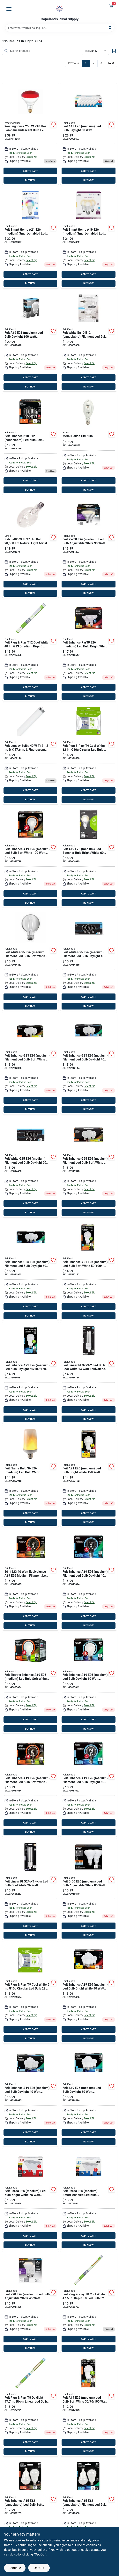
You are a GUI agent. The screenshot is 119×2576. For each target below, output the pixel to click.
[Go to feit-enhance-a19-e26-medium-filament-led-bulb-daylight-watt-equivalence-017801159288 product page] (88, 1579)
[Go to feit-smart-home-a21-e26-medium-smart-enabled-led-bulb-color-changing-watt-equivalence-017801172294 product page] (30, 237)
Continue (15, 2568)
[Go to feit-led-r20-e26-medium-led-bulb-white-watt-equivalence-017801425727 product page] (30, 2302)
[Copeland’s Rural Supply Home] (59, 8)
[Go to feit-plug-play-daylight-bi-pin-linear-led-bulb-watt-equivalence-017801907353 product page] (30, 2405)
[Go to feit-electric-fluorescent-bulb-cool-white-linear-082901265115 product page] (30, 753)
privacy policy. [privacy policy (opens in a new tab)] (36, 2550)
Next (111, 63)
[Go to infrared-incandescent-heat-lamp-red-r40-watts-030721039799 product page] (30, 134)
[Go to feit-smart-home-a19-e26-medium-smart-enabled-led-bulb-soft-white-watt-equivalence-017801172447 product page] (88, 237)
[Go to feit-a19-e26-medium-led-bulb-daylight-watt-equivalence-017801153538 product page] (88, 2096)
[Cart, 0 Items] (111, 6)
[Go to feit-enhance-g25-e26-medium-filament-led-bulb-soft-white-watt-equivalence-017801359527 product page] (88, 1166)
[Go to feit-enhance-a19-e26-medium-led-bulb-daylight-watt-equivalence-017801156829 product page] (88, 1683)
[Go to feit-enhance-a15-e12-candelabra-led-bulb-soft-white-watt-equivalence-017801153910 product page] (30, 2509)
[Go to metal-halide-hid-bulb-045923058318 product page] (88, 444)
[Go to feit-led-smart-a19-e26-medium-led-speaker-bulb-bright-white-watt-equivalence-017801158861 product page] (88, 857)
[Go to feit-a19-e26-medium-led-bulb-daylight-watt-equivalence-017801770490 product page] (30, 341)
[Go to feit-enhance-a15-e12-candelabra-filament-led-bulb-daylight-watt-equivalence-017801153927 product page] (88, 2509)
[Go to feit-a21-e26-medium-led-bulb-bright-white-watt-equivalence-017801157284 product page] (88, 1476)
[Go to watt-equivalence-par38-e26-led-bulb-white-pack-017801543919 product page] (88, 547)
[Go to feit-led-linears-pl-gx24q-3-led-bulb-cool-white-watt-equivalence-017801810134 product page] (30, 1889)
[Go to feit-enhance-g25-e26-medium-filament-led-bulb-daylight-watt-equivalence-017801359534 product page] (30, 1270)
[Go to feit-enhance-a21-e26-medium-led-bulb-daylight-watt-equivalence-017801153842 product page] (30, 1373)
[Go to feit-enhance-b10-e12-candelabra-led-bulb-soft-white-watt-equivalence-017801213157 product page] (30, 444)
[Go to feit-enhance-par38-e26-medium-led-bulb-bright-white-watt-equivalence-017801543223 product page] (88, 650)
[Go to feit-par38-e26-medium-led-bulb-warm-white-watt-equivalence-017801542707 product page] (30, 2199)
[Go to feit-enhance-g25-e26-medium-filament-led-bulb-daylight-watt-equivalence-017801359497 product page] (88, 1063)
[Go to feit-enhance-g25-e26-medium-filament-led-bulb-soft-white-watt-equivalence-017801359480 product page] (30, 1063)
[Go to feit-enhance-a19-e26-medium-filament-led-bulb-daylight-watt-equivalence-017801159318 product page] (88, 1786)
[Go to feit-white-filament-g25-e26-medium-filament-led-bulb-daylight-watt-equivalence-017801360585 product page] (30, 1166)
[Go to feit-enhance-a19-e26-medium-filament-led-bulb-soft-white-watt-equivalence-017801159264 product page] (30, 1579)
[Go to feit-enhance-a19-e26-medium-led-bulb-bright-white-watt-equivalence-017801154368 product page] (88, 1992)
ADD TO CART (30, 171)
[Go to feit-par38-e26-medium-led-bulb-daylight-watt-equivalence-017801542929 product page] (88, 2199)
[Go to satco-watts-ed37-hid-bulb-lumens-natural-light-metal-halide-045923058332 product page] (30, 547)
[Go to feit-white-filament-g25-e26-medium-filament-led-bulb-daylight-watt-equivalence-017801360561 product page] (88, 960)
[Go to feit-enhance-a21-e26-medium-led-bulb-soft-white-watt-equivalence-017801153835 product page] (88, 1270)
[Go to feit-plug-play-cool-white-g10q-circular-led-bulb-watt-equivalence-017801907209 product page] (88, 753)
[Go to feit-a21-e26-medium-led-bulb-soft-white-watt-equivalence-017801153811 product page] (88, 2405)
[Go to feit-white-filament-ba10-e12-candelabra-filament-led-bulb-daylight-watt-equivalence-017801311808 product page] (88, 341)
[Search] (110, 27)
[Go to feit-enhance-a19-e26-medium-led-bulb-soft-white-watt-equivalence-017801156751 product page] (30, 1683)
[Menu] (8, 9)
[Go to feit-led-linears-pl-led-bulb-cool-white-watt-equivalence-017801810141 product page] (88, 1373)
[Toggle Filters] (114, 51)
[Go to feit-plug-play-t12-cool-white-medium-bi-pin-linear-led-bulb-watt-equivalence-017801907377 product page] (30, 650)
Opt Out (39, 2568)
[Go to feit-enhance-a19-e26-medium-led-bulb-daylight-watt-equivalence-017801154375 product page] (30, 2096)
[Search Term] (59, 28)
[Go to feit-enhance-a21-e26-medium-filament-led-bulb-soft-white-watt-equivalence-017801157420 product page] (30, 857)
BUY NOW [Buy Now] (30, 180)
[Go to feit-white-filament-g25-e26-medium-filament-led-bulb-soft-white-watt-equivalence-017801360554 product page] (30, 960)
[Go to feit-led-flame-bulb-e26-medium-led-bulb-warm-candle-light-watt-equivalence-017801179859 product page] (30, 1476)
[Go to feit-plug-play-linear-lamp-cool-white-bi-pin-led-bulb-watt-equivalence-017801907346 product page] (88, 2302)
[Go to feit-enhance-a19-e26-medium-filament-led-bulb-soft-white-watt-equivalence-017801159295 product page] (30, 1786)
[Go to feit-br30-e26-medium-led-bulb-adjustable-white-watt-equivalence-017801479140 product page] (88, 1889)
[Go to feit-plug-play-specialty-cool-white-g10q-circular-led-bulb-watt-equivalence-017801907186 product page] (30, 1992)
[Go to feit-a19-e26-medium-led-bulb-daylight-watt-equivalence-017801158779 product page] (88, 134)
